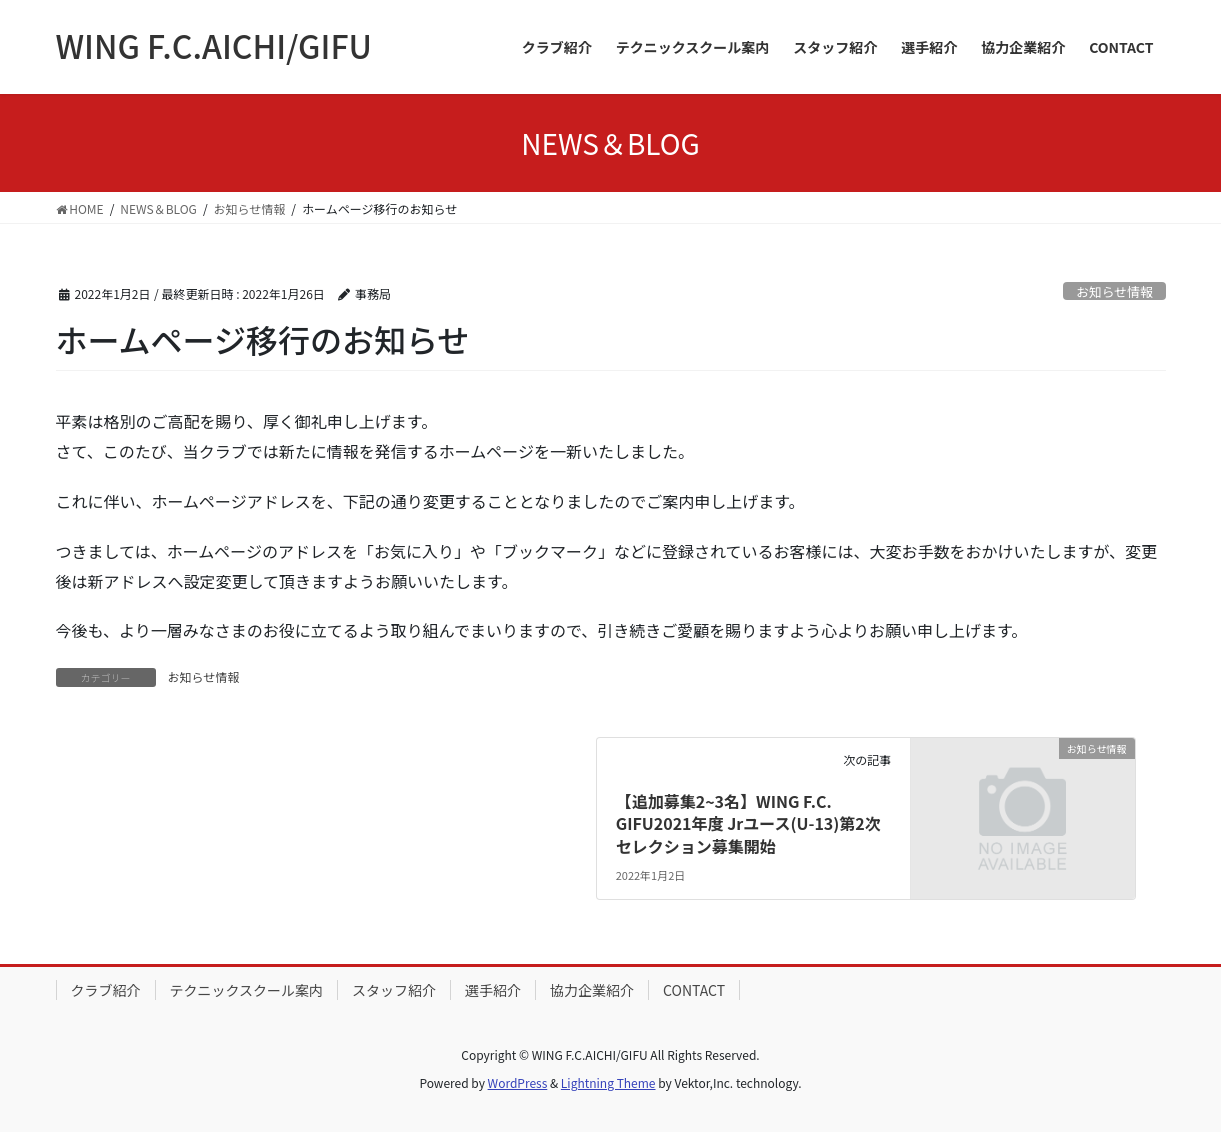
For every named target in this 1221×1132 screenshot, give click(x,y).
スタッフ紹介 (394, 990)
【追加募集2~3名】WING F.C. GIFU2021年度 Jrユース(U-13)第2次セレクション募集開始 (748, 823)
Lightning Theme (608, 1082)
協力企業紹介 (592, 990)
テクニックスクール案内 (247, 990)
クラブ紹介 (106, 990)
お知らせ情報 (1114, 291)
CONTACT (694, 990)
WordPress (518, 1082)
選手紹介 (493, 990)
